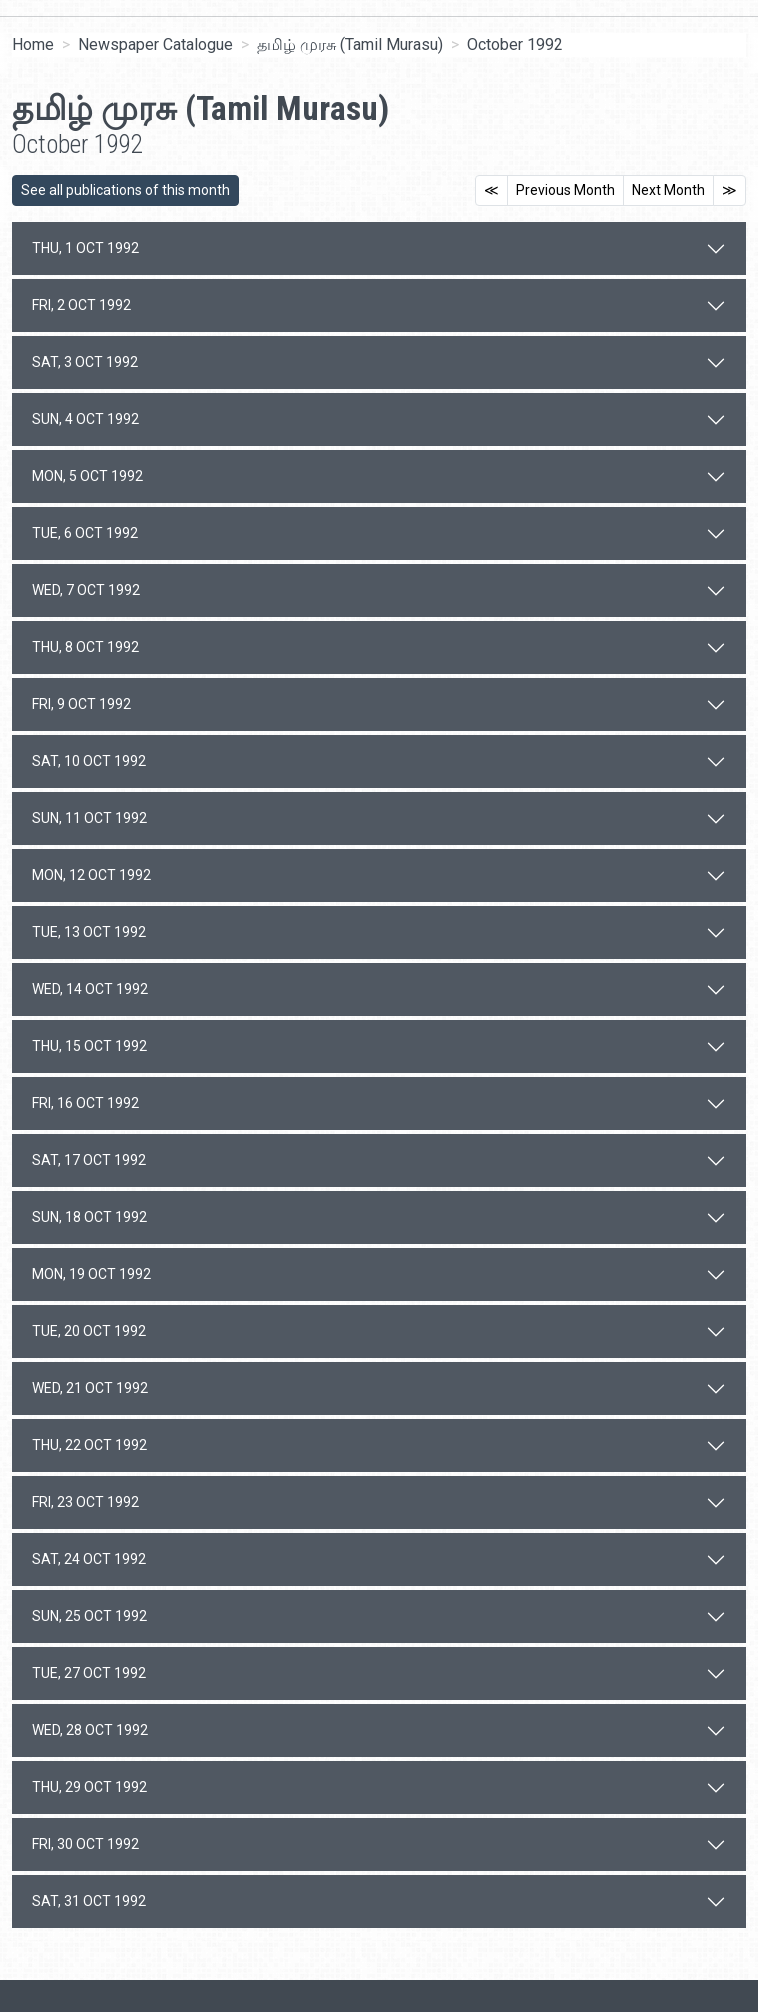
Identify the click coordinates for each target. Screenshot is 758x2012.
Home (33, 44)
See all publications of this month (125, 190)
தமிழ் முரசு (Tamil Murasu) (350, 44)
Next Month (668, 190)
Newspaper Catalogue (155, 44)
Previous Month (565, 190)
